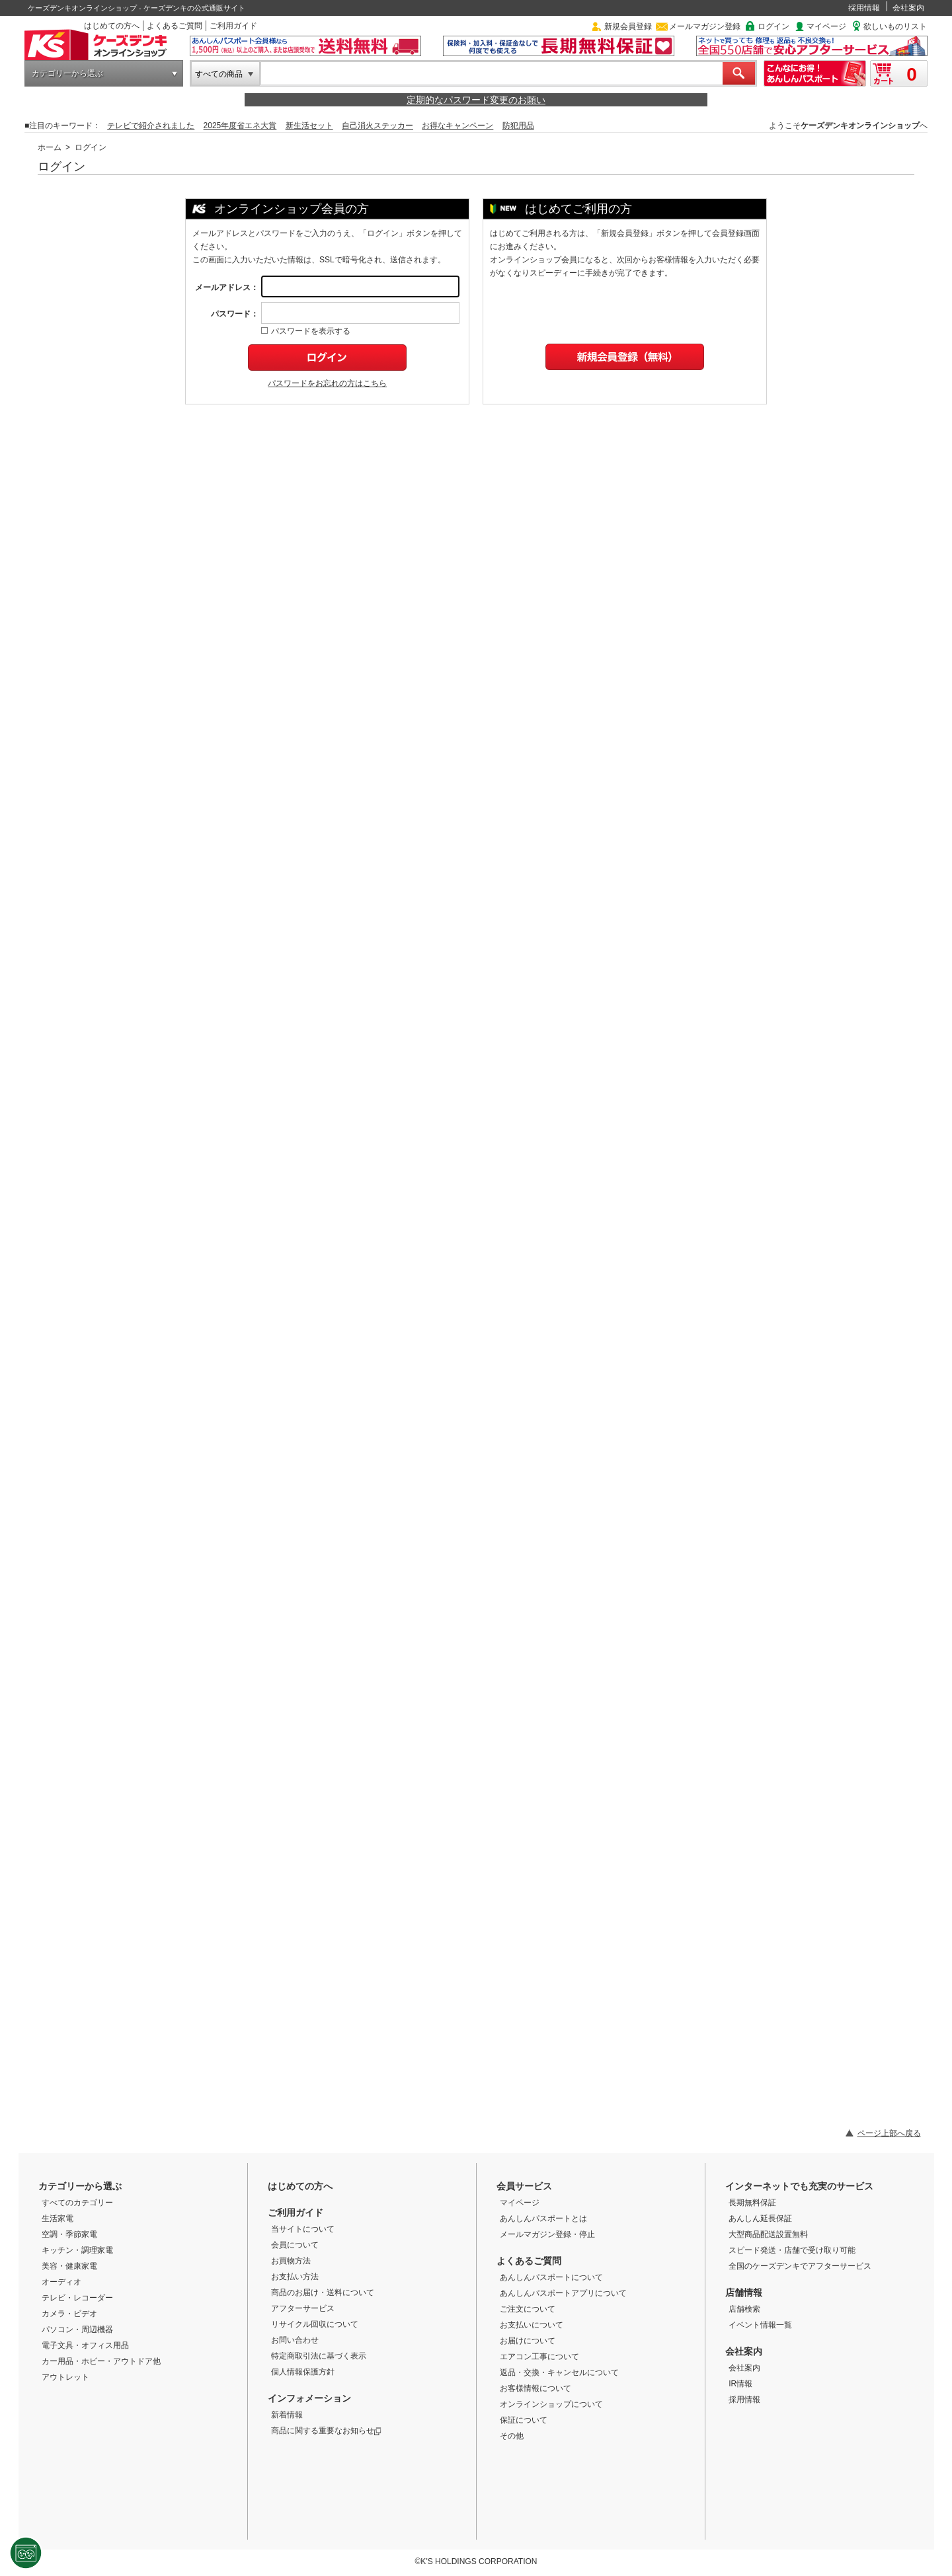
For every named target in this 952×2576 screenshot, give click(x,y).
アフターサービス (303, 2308)
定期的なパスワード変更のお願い (476, 100)
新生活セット (309, 125)
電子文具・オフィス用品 (85, 2345)
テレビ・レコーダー (77, 2297)
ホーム (49, 147)
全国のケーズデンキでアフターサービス (800, 2266)
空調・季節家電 (69, 2234)
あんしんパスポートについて (551, 2277)
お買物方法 (291, 2260)
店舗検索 (744, 2309)
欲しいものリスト (895, 26)
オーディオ (61, 2282)
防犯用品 (518, 125)
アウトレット (65, 2377)
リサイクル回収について (314, 2324)
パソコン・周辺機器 (77, 2329)
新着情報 (287, 2414)
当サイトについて (303, 2229)
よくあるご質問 (174, 25)
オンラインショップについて (551, 2404)
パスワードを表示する (305, 331)
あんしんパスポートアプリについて (563, 2293)
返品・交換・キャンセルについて (559, 2372)
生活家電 (57, 2218)
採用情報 (864, 8)
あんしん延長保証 (760, 2218)
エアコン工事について (539, 2356)
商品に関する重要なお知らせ (326, 2430)
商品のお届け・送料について (322, 2292)
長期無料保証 (752, 2202)
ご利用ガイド (233, 25)
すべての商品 (219, 74)
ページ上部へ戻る (889, 2133)
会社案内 (908, 8)
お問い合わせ (295, 2340)
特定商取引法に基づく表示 (318, 2356)
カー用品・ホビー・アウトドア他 (101, 2361)
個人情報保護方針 (303, 2371)
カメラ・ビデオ (69, 2313)
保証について (523, 2420)
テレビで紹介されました (150, 125)
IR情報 (740, 2383)
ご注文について (527, 2309)
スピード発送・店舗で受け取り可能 (792, 2250)
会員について (295, 2245)
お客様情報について (535, 2388)
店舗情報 (743, 2292)
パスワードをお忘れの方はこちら (327, 383)
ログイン (773, 26)
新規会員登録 (628, 26)
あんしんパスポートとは (543, 2218)
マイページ (826, 26)
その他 (512, 2436)
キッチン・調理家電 (77, 2250)
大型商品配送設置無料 (768, 2234)
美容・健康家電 (69, 2266)
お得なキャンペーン (457, 125)
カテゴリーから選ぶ (67, 73)
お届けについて (527, 2340)
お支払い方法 (295, 2276)
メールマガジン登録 (704, 26)
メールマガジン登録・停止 (547, 2234)
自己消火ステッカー (377, 125)
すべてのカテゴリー (77, 2202)
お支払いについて (531, 2325)
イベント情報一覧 (760, 2325)
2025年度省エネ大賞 (240, 125)
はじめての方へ (111, 25)
